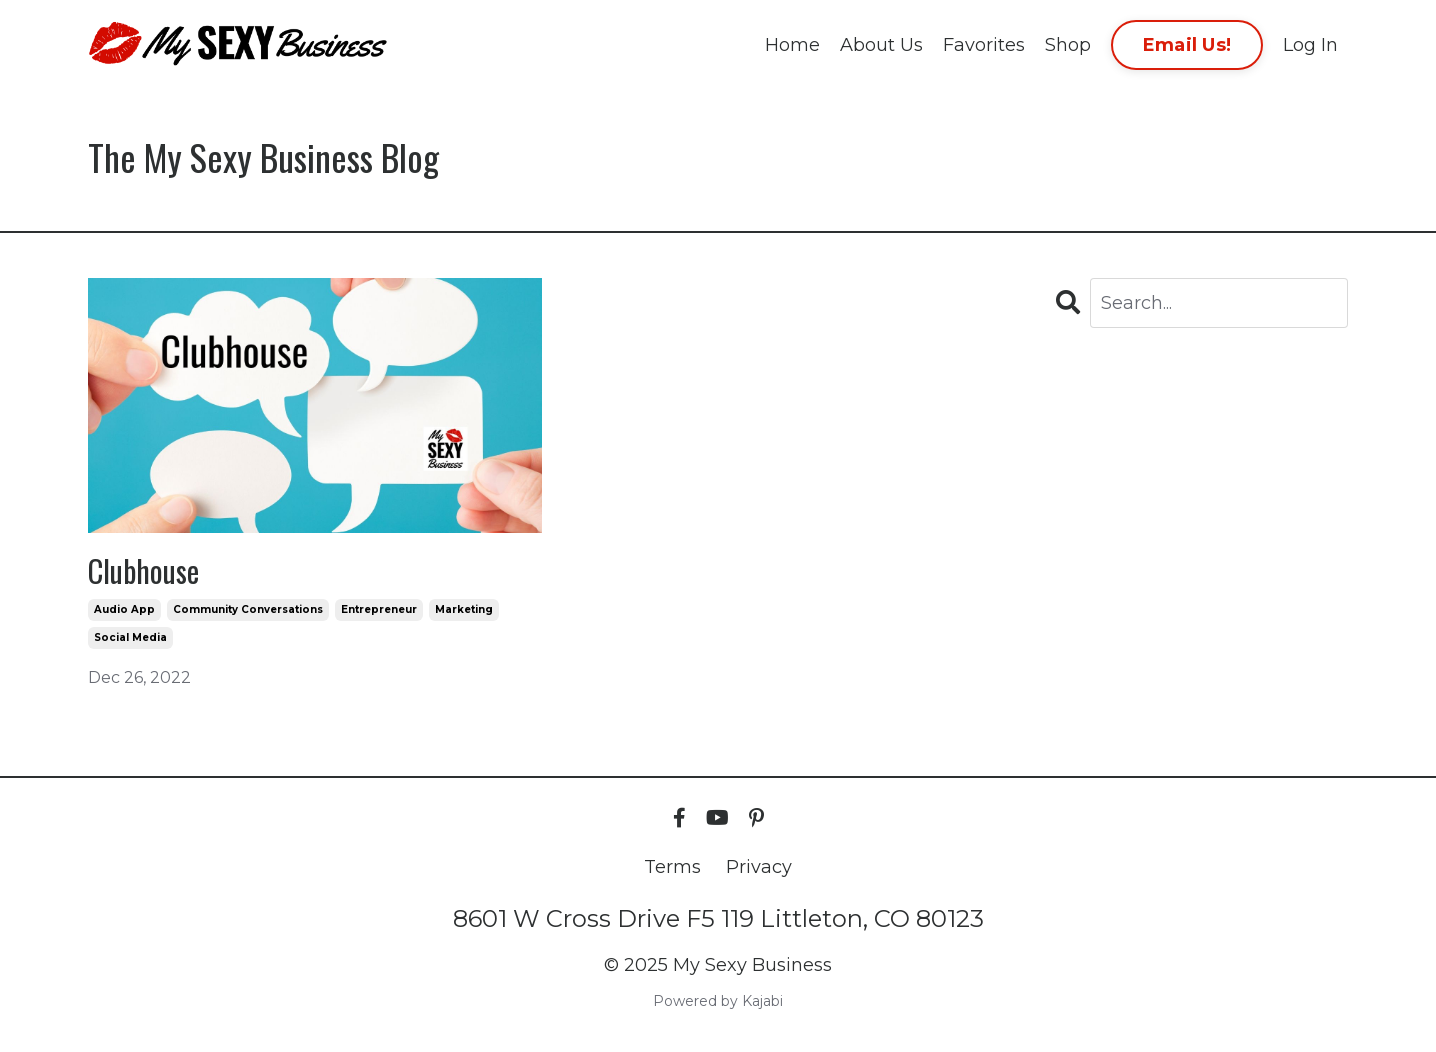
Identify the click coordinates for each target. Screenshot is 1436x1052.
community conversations (248, 609)
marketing (464, 609)
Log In (1310, 45)
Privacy (759, 867)
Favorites (984, 45)
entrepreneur (379, 609)
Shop (1068, 45)
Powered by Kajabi (718, 1001)
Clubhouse (143, 571)
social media (130, 637)
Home (792, 45)
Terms (672, 867)
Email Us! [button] (1187, 45)
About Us (881, 45)
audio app (124, 609)
